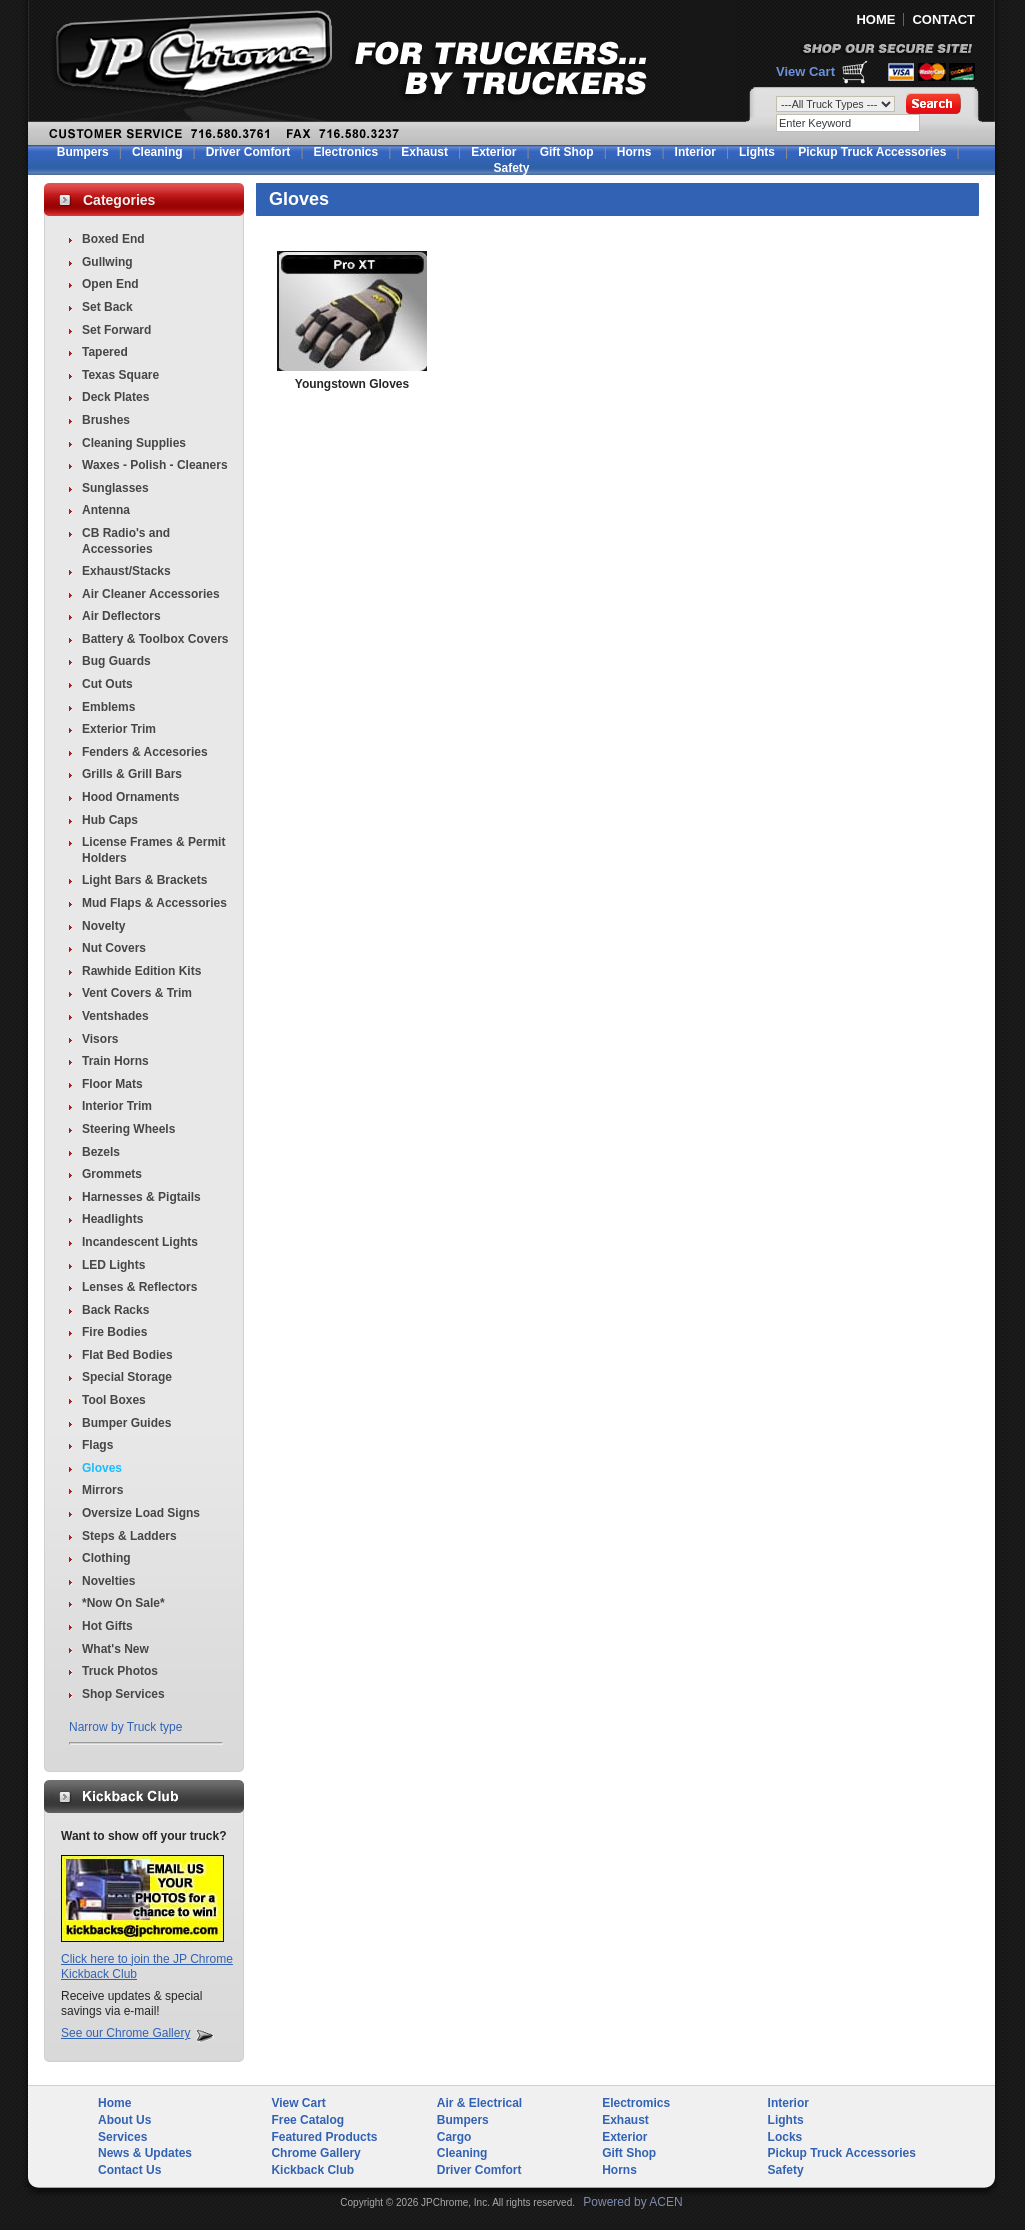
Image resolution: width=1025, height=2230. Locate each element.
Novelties (108, 1581)
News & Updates (145, 2153)
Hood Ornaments (130, 797)
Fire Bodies (114, 1332)
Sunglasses (115, 488)
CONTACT (943, 19)
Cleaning (157, 152)
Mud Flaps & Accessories (154, 903)
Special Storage (127, 1377)
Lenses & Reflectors (139, 1287)
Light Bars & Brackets (144, 880)
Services (122, 2137)
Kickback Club (312, 2170)
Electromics (636, 2103)
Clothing (106, 1558)
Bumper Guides (126, 1423)
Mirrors (102, 1490)
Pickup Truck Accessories (872, 152)
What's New (115, 1649)
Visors (100, 1039)
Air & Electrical (479, 2103)
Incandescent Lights (140, 1242)
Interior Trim (117, 1106)
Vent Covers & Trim (137, 993)
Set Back (107, 307)
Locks (785, 2137)
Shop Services (123, 1694)
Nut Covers (114, 948)
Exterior (493, 152)
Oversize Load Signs (141, 1513)
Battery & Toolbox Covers (155, 639)
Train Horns (115, 1061)
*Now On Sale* (123, 1603)
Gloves (102, 1468)
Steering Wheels (128, 1129)
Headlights (112, 1219)
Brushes (106, 420)
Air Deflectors (121, 616)
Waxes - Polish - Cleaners (155, 465)
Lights (757, 152)
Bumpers (83, 152)
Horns (634, 152)
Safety (511, 168)
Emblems (108, 707)
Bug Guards (116, 661)
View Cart (805, 71)
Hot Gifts (107, 1626)
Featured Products (324, 2137)
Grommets (112, 1174)
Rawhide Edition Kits (141, 971)
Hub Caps (110, 820)
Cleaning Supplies (134, 443)
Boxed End (113, 239)
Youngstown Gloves (352, 384)
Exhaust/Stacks (126, 571)
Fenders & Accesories (145, 752)
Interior (695, 152)
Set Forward (116, 330)
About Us (124, 2120)
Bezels (101, 1152)
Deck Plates (115, 397)
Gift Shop (567, 152)
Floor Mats (112, 1084)
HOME (875, 19)
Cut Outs (107, 684)
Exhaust (424, 152)
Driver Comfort (248, 152)
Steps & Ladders (129, 1536)
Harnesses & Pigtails (141, 1197)
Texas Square (120, 375)
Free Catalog (307, 2120)
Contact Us (129, 2170)
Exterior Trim (119, 729)
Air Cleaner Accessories (151, 594)
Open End (110, 284)
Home (114, 2103)
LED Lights (113, 1265)
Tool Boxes (114, 1400)
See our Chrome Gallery (125, 2033)
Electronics (346, 152)
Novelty (103, 926)
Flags (97, 1445)
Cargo (454, 2137)
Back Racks (115, 1310)
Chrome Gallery (315, 2153)
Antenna (106, 510)
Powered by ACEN (632, 2202)
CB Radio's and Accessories (126, 541)
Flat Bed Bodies (127, 1355)
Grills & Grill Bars (132, 774)
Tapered (105, 352)
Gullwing (107, 262)
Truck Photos (120, 1671)
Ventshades (115, 1016)
